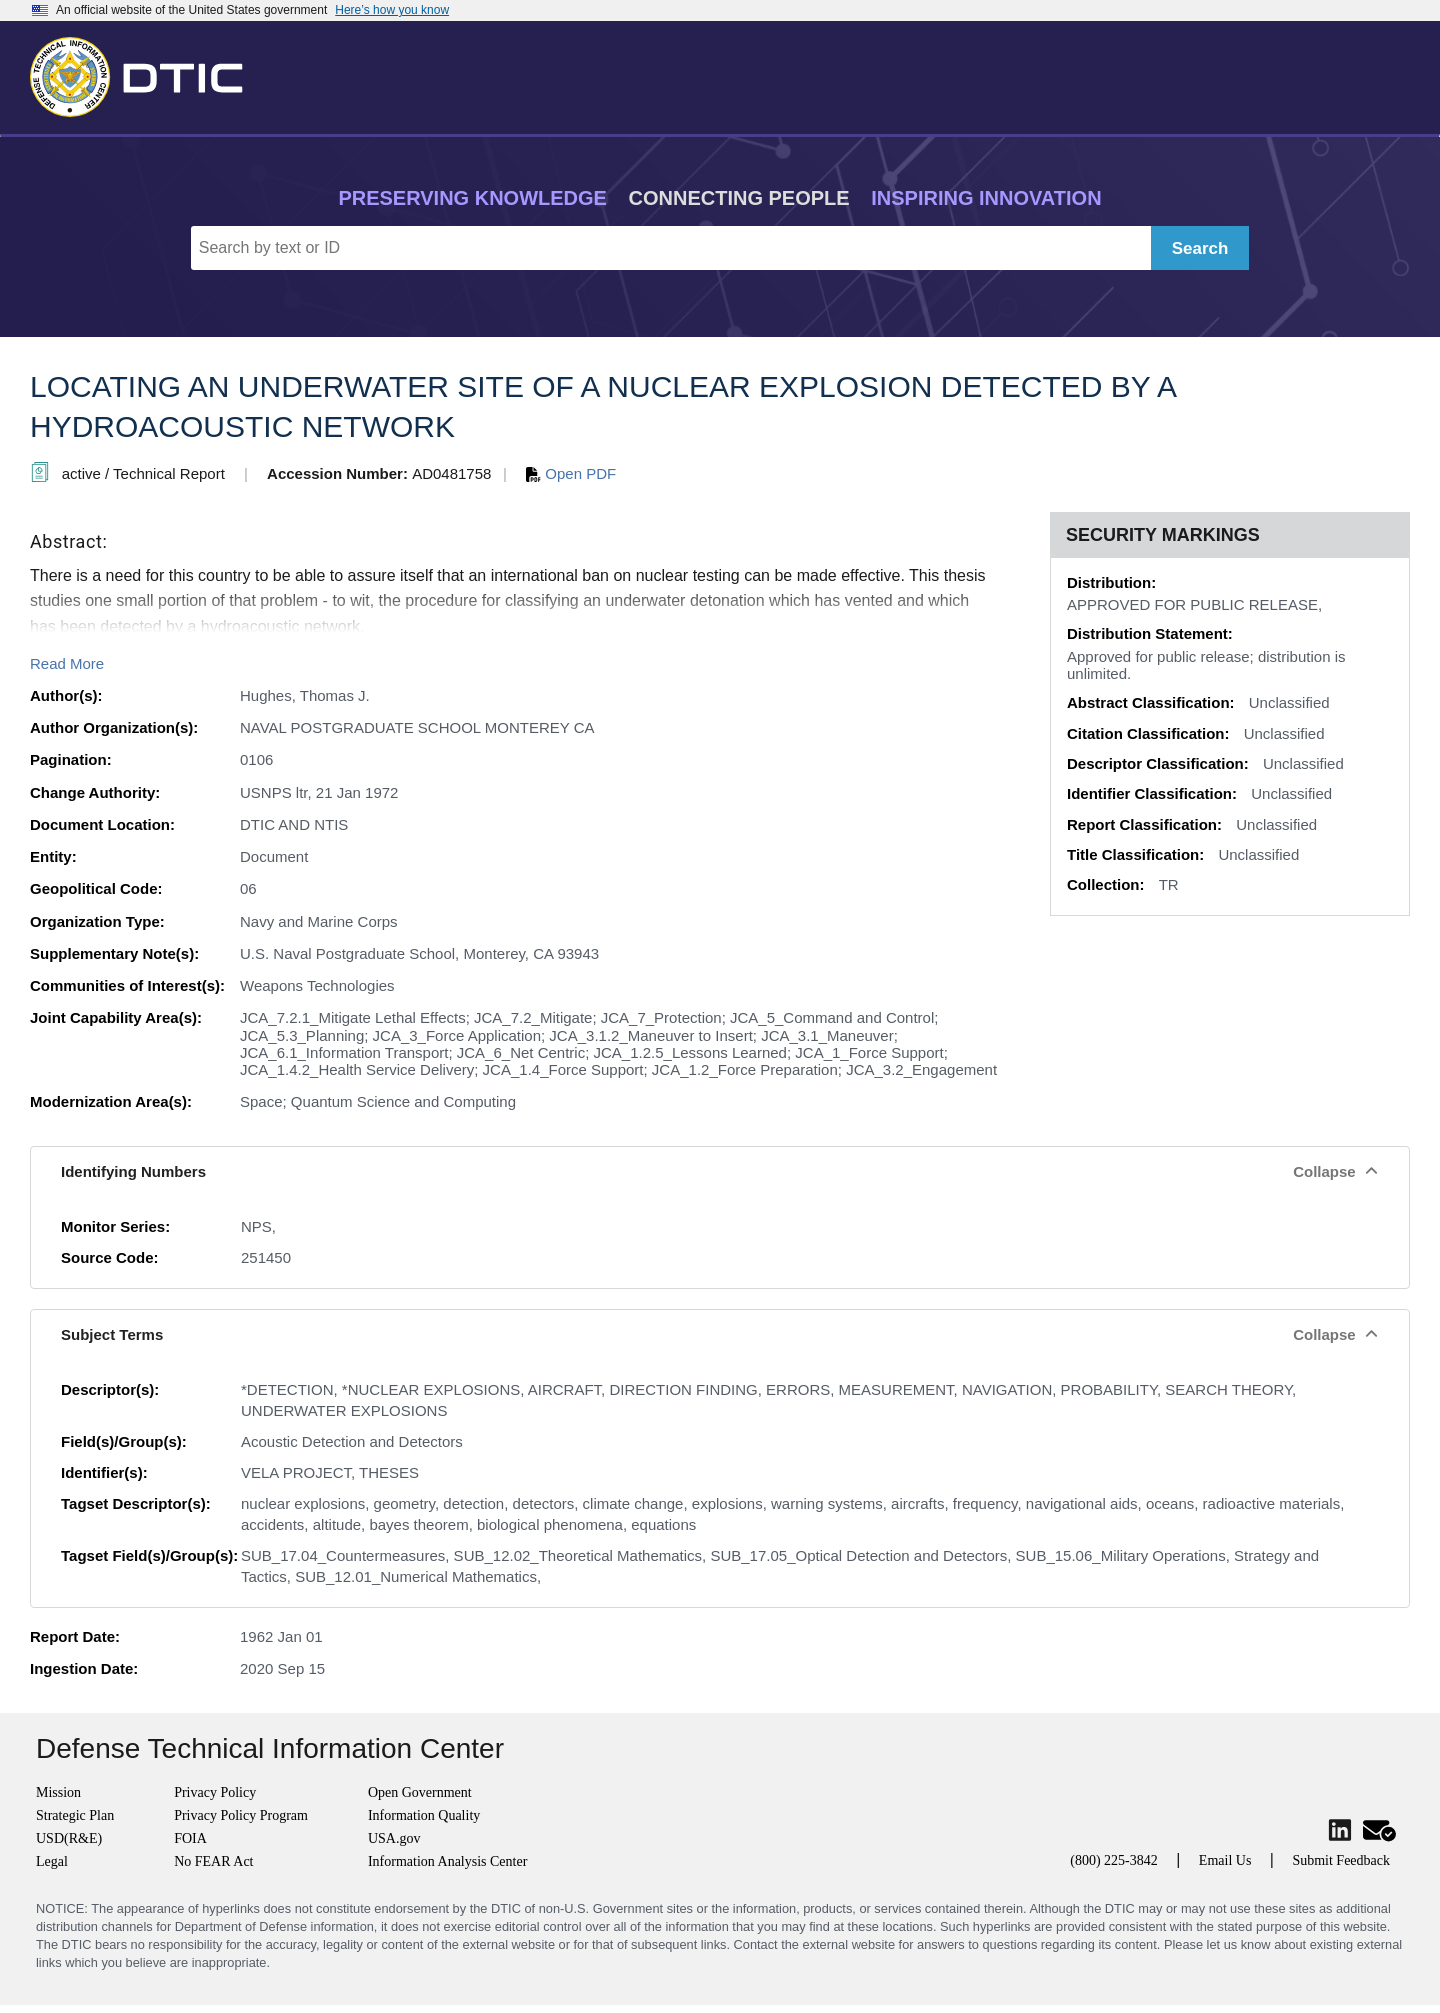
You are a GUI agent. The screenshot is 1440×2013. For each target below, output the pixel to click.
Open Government (420, 1792)
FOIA (190, 1838)
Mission (58, 1792)
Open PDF (571, 473)
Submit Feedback (1341, 1860)
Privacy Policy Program (241, 1815)
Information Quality (424, 1815)
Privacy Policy (215, 1792)
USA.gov (394, 1838)
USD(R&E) (69, 1838)
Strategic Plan (75, 1815)
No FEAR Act (213, 1861)
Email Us (1225, 1860)
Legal (52, 1861)
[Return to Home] (145, 73)
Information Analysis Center (447, 1861)
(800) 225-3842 (1114, 1860)
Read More (67, 663)
